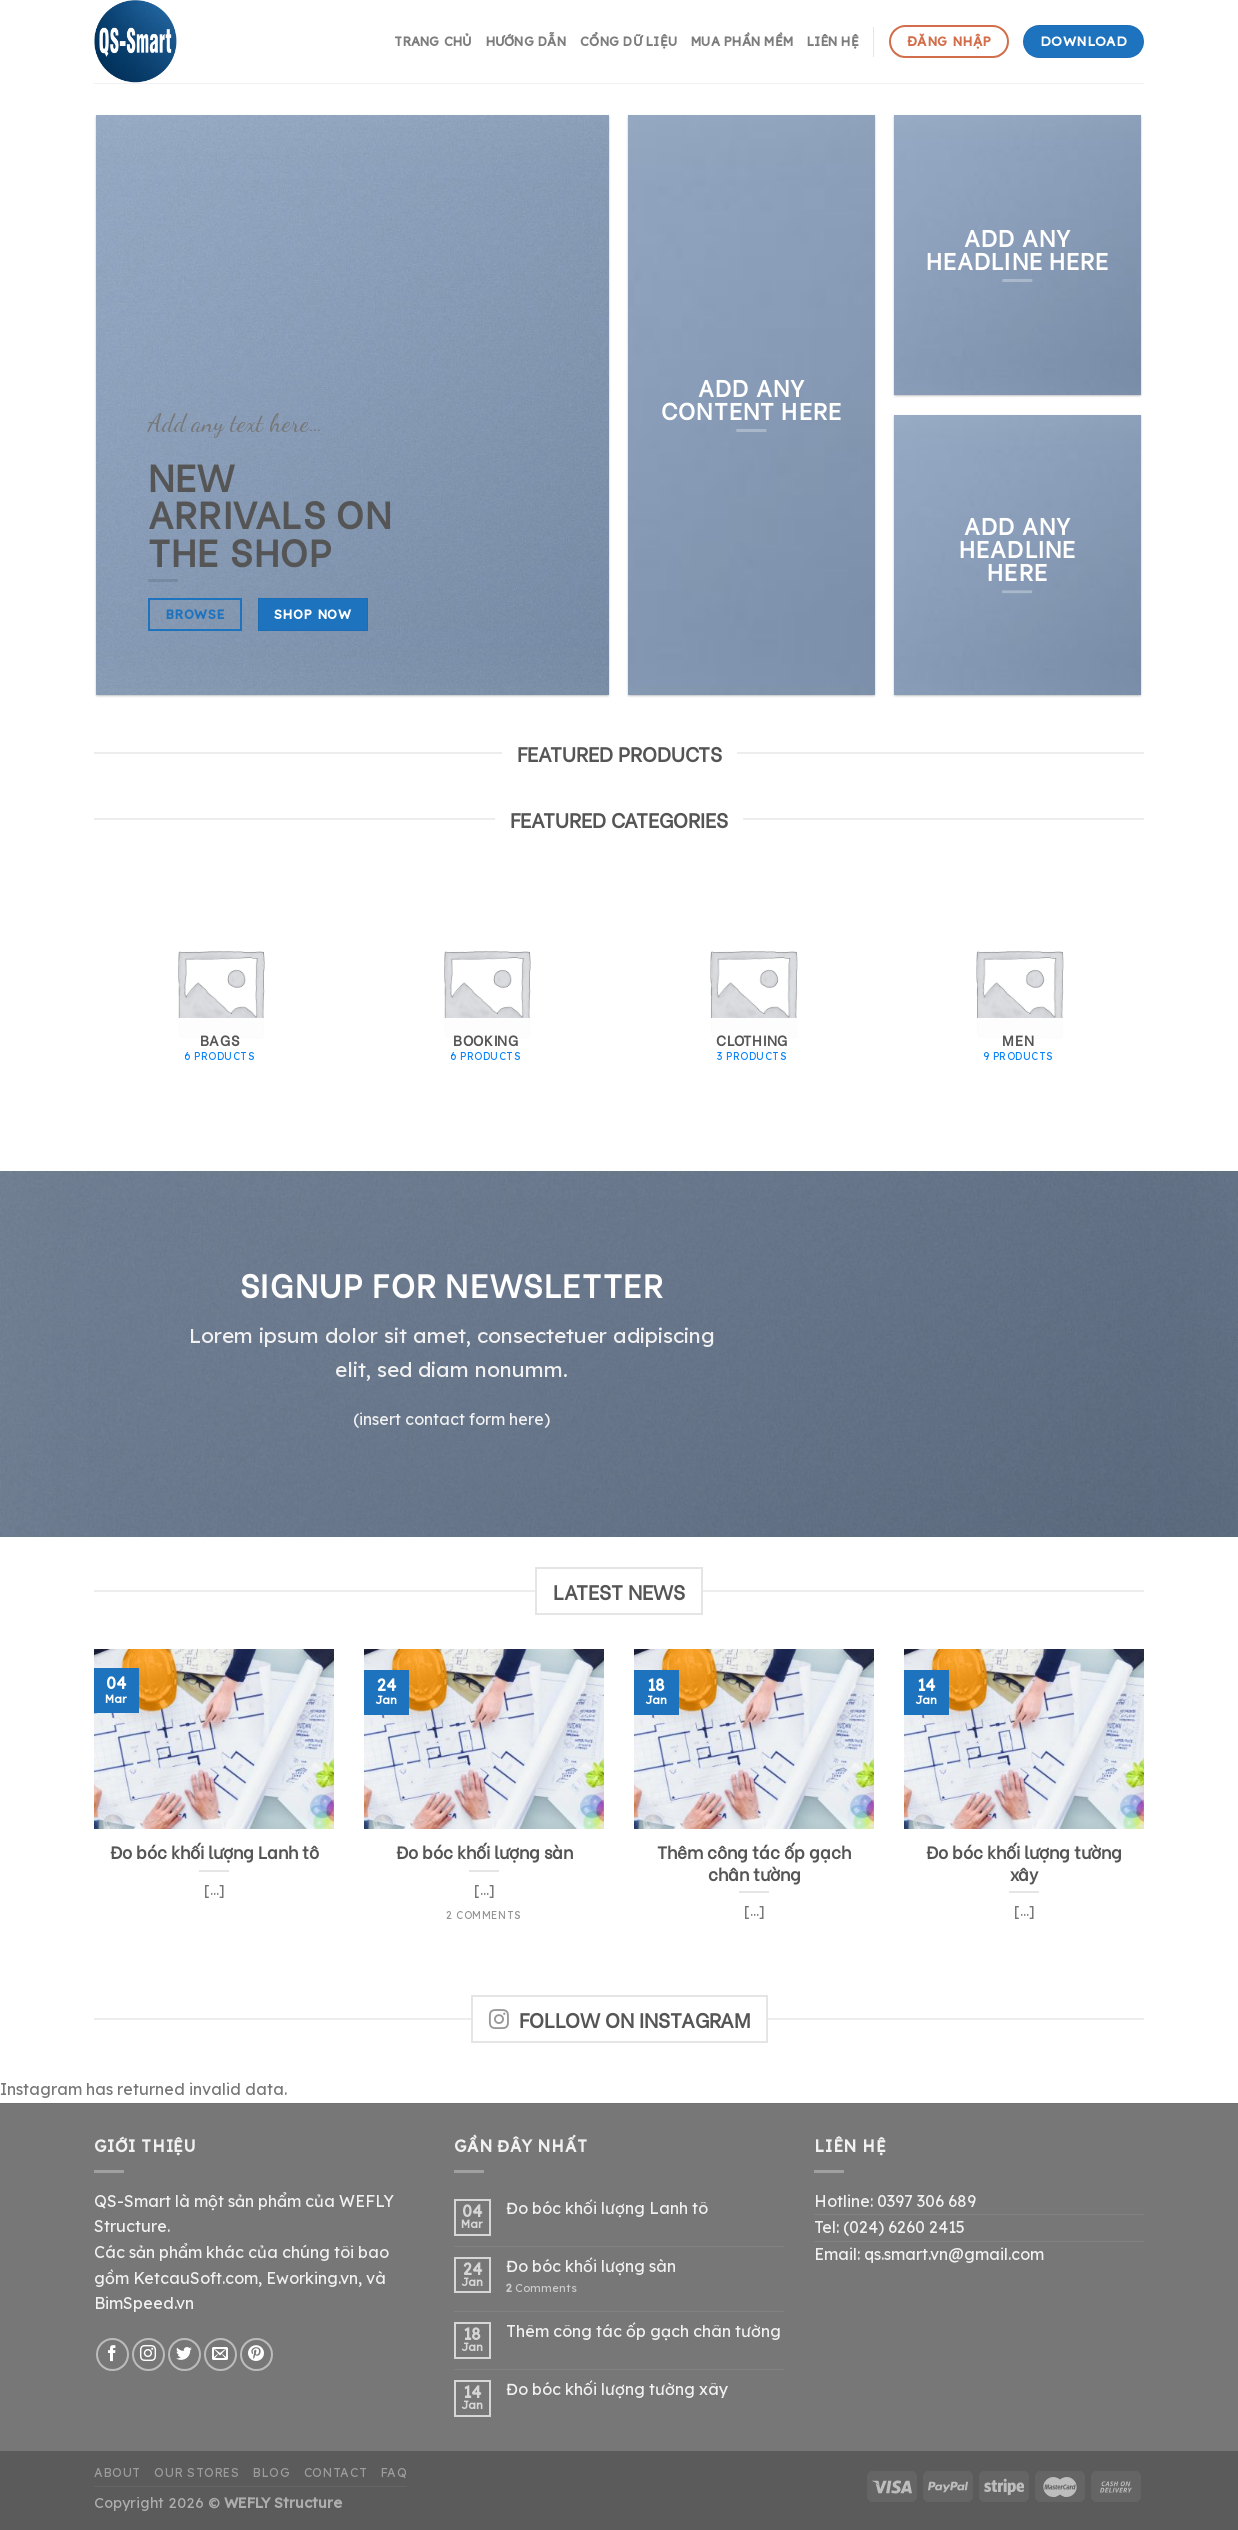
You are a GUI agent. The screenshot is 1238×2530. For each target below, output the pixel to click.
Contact (335, 2472)
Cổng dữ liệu (628, 41)
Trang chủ (432, 41)
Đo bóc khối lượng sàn (591, 2266)
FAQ (394, 2472)
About (117, 2472)
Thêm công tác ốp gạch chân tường (643, 2331)
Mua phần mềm (742, 41)
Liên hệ (833, 41)
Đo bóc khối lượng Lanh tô (607, 2208)
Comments (541, 2288)
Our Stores (196, 2472)
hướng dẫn (526, 41)
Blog (271, 2472)
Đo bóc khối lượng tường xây (617, 2389)
